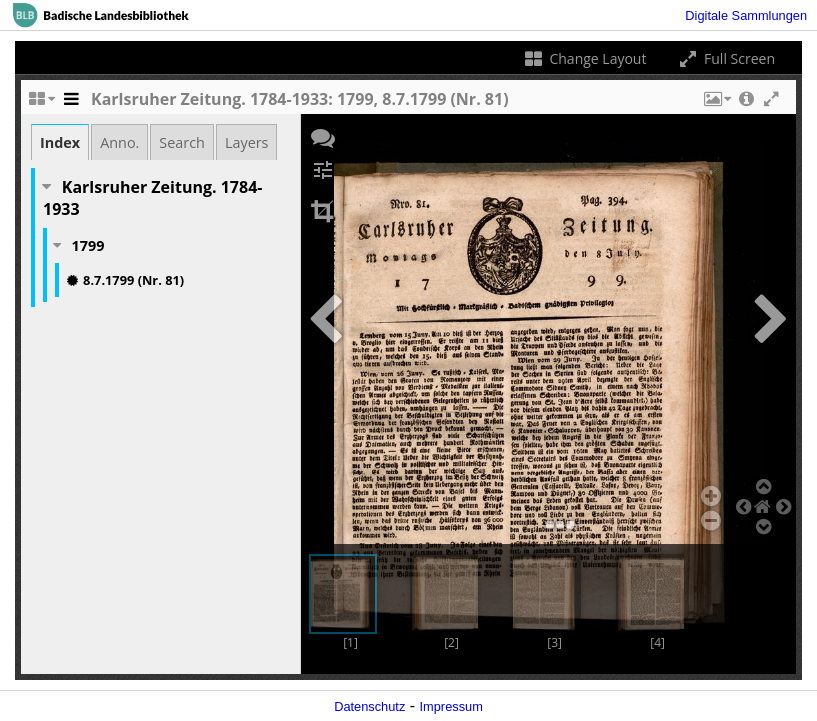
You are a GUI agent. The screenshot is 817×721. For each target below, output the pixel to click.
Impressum (451, 706)
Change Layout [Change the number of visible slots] (584, 58)
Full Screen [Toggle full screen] (725, 58)
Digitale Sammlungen (746, 15)
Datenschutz (369, 706)
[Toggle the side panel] (71, 104)
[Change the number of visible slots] (41, 104)
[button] (716, 104)
